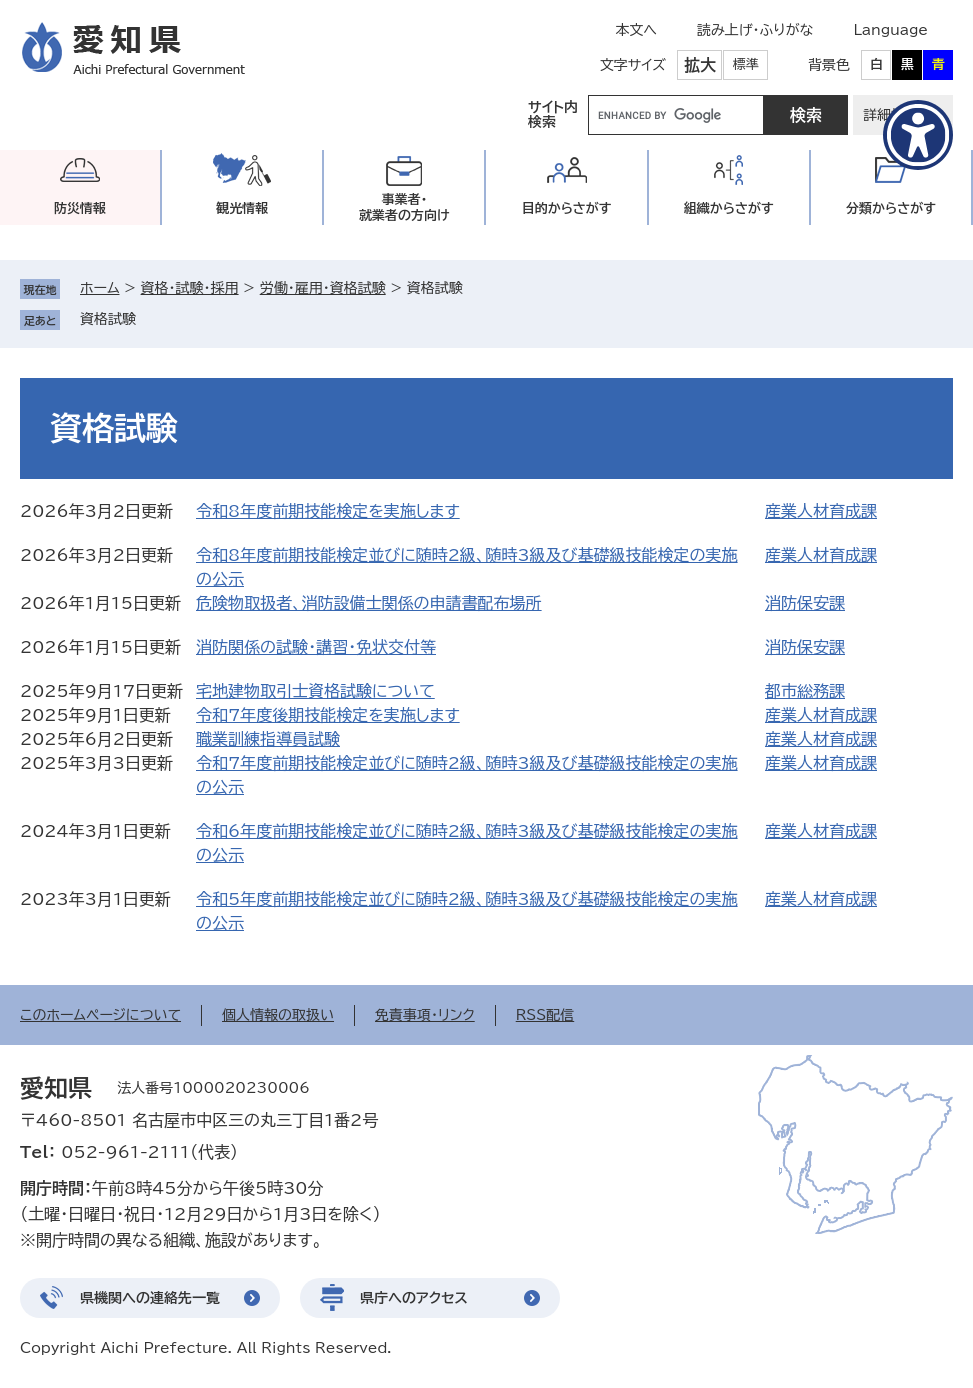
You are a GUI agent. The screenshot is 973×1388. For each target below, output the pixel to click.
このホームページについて (100, 1015)
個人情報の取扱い (278, 1015)
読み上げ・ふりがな (755, 30)
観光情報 (242, 208)
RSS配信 (545, 1015)
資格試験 (108, 319)
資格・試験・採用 (190, 288)
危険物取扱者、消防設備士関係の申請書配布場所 (369, 603)
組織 (729, 208)
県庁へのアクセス (414, 1298)
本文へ (636, 30)
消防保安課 (805, 603)
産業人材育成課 (821, 511)
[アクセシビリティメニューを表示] (918, 135)
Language (890, 30)
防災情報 (80, 208)
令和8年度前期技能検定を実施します (328, 511)
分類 (891, 208)
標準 (746, 64)
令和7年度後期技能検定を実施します (328, 715)
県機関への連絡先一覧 (150, 1298)
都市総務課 (805, 691)
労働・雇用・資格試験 (323, 288)
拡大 (700, 65)
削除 (150, 319)
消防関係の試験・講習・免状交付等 (316, 647)
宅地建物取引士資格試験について (315, 691)
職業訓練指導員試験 (268, 739)
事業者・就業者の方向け (404, 207)
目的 (567, 208)
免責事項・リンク (425, 1015)
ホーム (99, 288)
